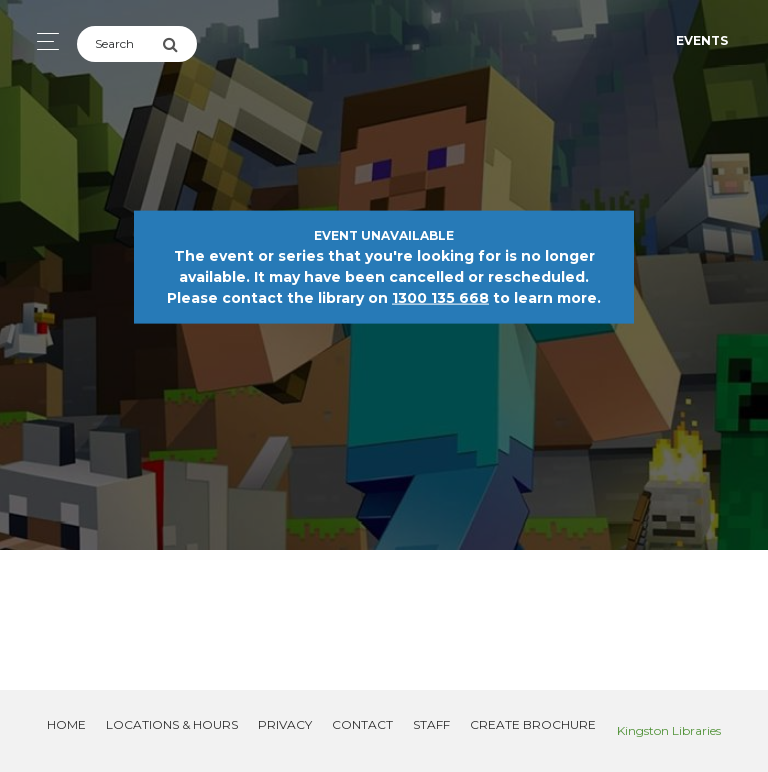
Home (66, 724)
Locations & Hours (172, 724)
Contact (362, 724)
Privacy (285, 724)
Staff (431, 724)
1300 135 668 (440, 298)
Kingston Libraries (669, 730)
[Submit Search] (179, 44)
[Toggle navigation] (42, 41)
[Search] (119, 44)
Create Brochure (533, 724)
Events (702, 40)
